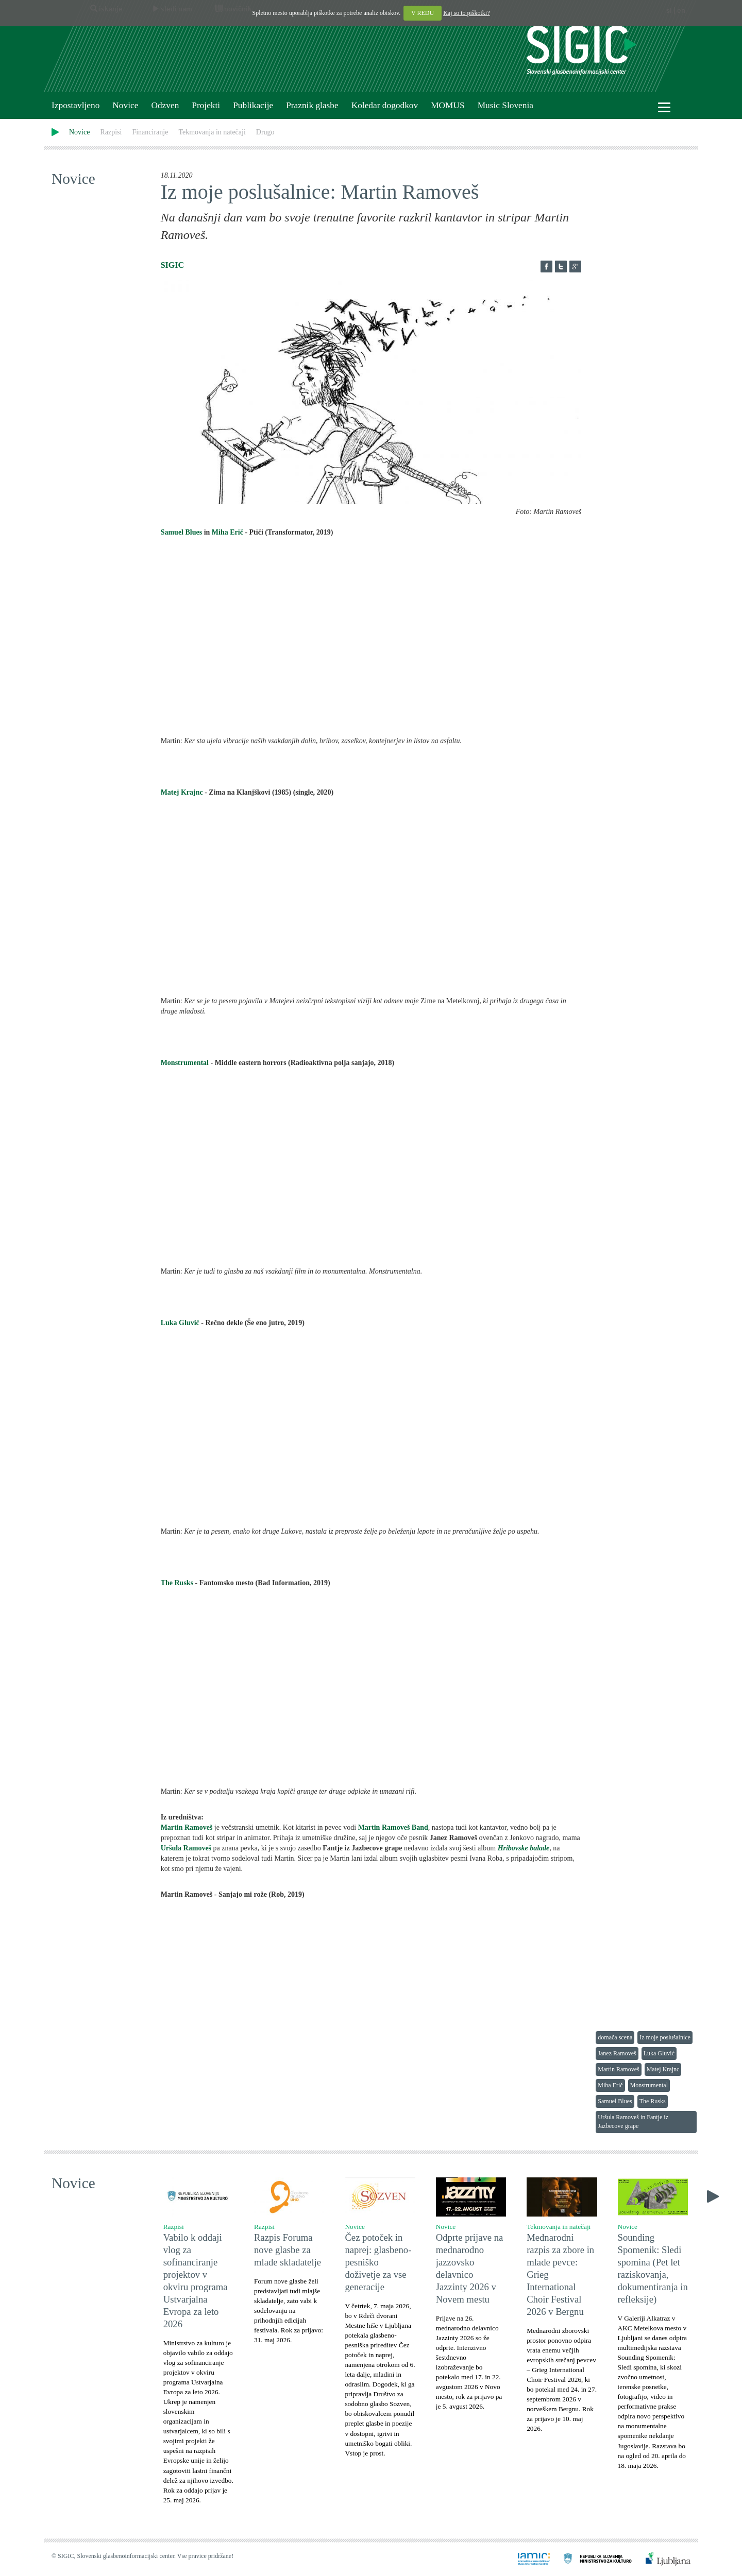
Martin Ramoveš (618, 2069)
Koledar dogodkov (384, 105)
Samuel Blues (182, 532)
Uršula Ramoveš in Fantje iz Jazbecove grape (633, 2122)
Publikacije (253, 105)
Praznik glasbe (312, 105)
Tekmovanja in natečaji (211, 132)
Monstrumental (186, 1063)
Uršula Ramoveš (186, 1848)
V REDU (422, 12)
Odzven (165, 105)
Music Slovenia (505, 105)
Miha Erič (227, 532)
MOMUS (447, 105)
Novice (125, 105)
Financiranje (150, 132)
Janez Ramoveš (617, 2053)
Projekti (206, 105)
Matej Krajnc (182, 792)
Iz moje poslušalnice (664, 2037)
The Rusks (177, 1583)
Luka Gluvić (180, 1323)
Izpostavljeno (75, 105)
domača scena (615, 2037)
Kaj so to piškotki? (466, 12)
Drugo (265, 132)
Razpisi (111, 132)
